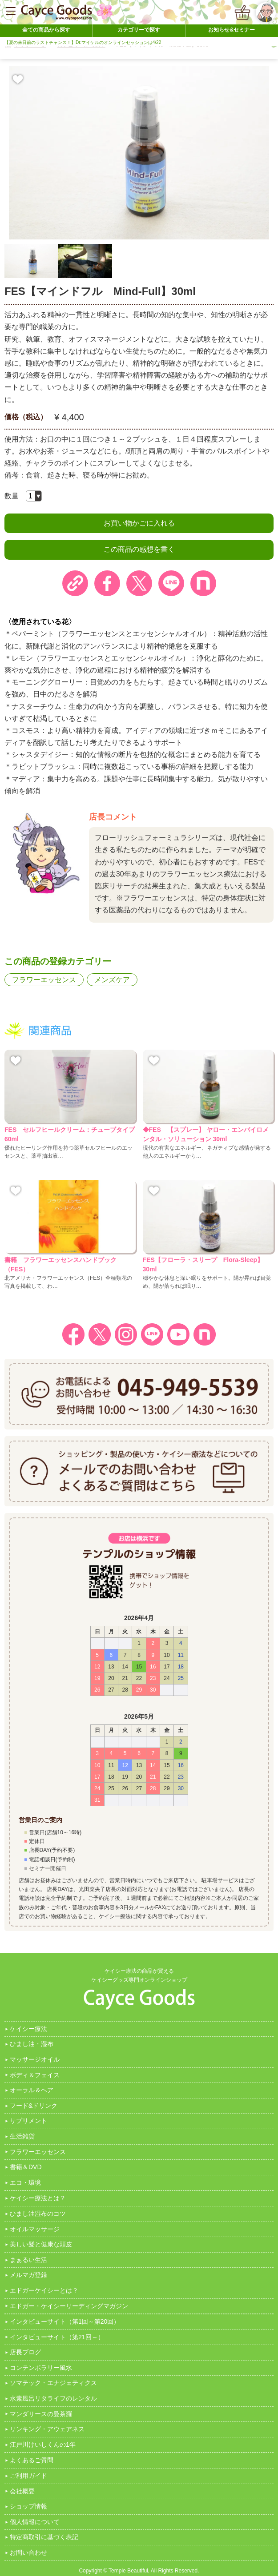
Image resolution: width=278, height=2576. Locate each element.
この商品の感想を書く (139, 549)
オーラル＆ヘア (31, 2090)
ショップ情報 (28, 2506)
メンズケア (112, 979)
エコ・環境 (25, 2182)
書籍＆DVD (26, 2166)
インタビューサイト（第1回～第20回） (65, 2321)
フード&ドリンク (33, 2105)
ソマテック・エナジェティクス (53, 2382)
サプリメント (28, 2120)
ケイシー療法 (28, 2028)
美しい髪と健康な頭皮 (41, 2244)
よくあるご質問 (31, 2460)
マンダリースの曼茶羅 (41, 2413)
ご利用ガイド (28, 2475)
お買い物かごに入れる (139, 523)
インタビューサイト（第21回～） (57, 2337)
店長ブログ (25, 2352)
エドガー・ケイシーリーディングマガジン (69, 2305)
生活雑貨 (22, 2136)
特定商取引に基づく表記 (44, 2536)
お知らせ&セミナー (231, 30)
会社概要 (22, 2491)
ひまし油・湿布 (31, 2043)
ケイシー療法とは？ (38, 2198)
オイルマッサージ (35, 2229)
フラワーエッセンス (44, 979)
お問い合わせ (28, 2552)
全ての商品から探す (46, 30)
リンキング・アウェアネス (47, 2429)
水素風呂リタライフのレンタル (53, 2398)
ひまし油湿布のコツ (38, 2213)
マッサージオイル (35, 2059)
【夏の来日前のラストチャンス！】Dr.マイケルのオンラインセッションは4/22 (82, 42)
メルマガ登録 (28, 2274)
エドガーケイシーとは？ (44, 2290)
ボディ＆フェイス (35, 2074)
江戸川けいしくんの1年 (43, 2444)
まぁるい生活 (28, 2259)
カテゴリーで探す (138, 30)
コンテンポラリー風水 (41, 2367)
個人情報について (35, 2521)
